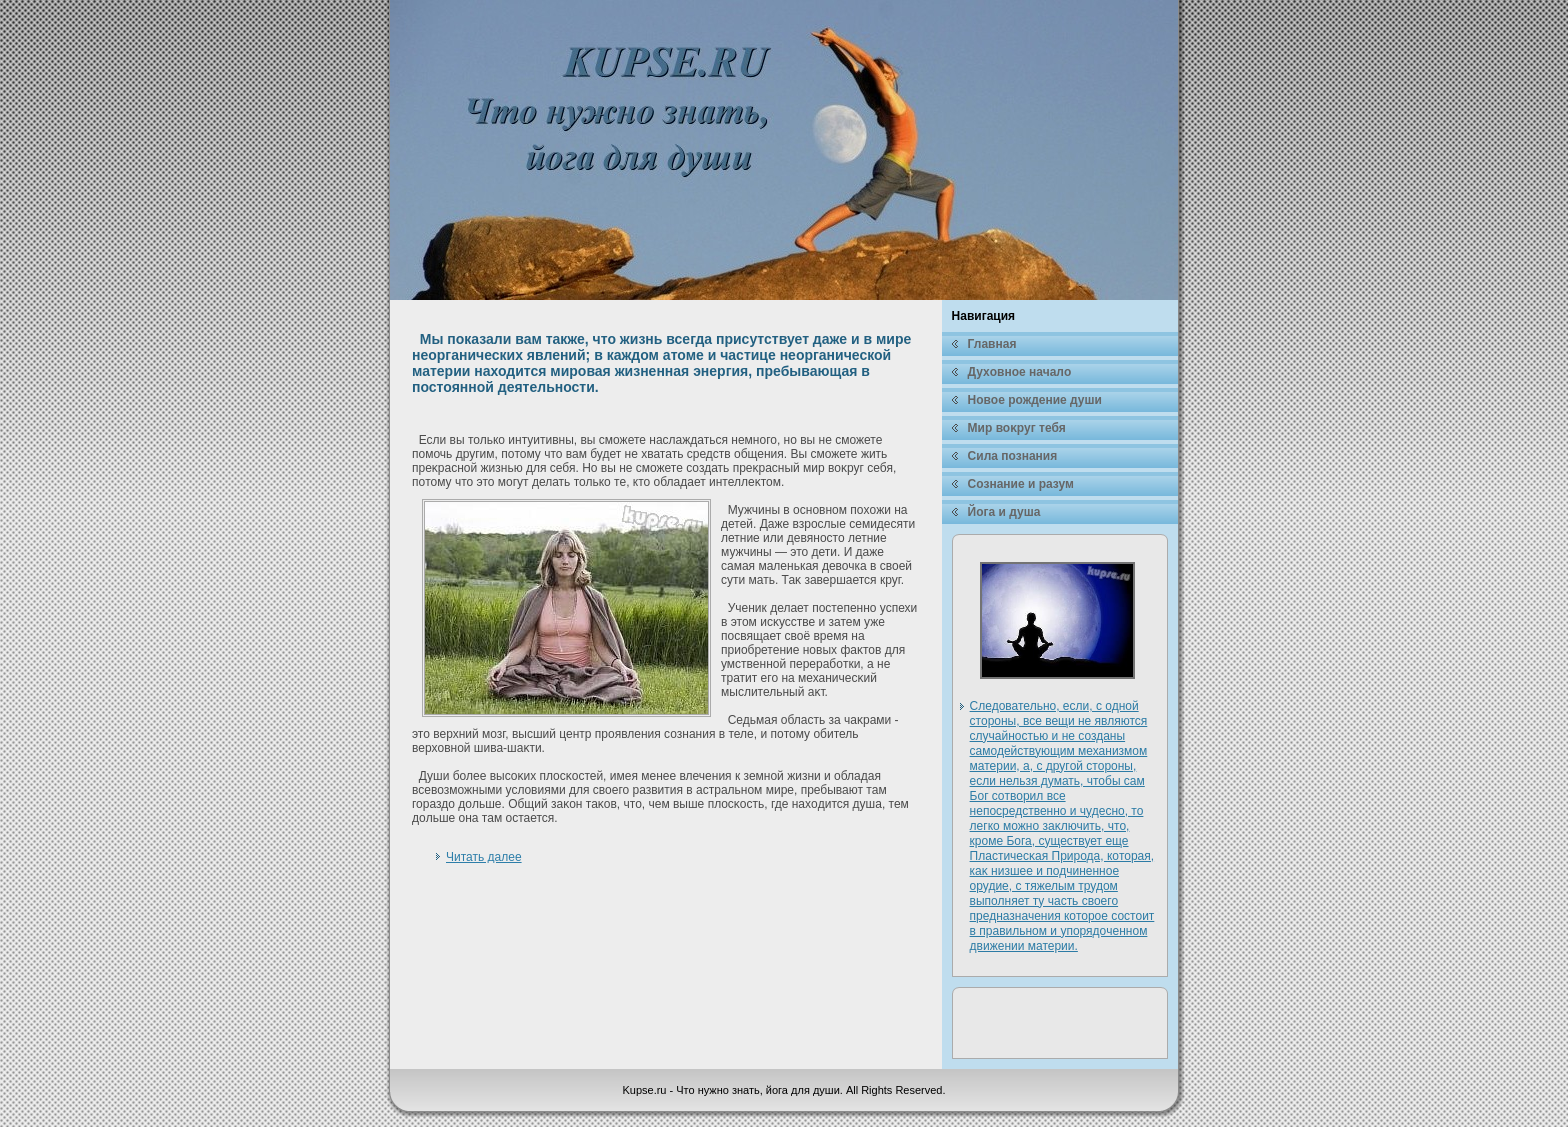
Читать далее (484, 857)
